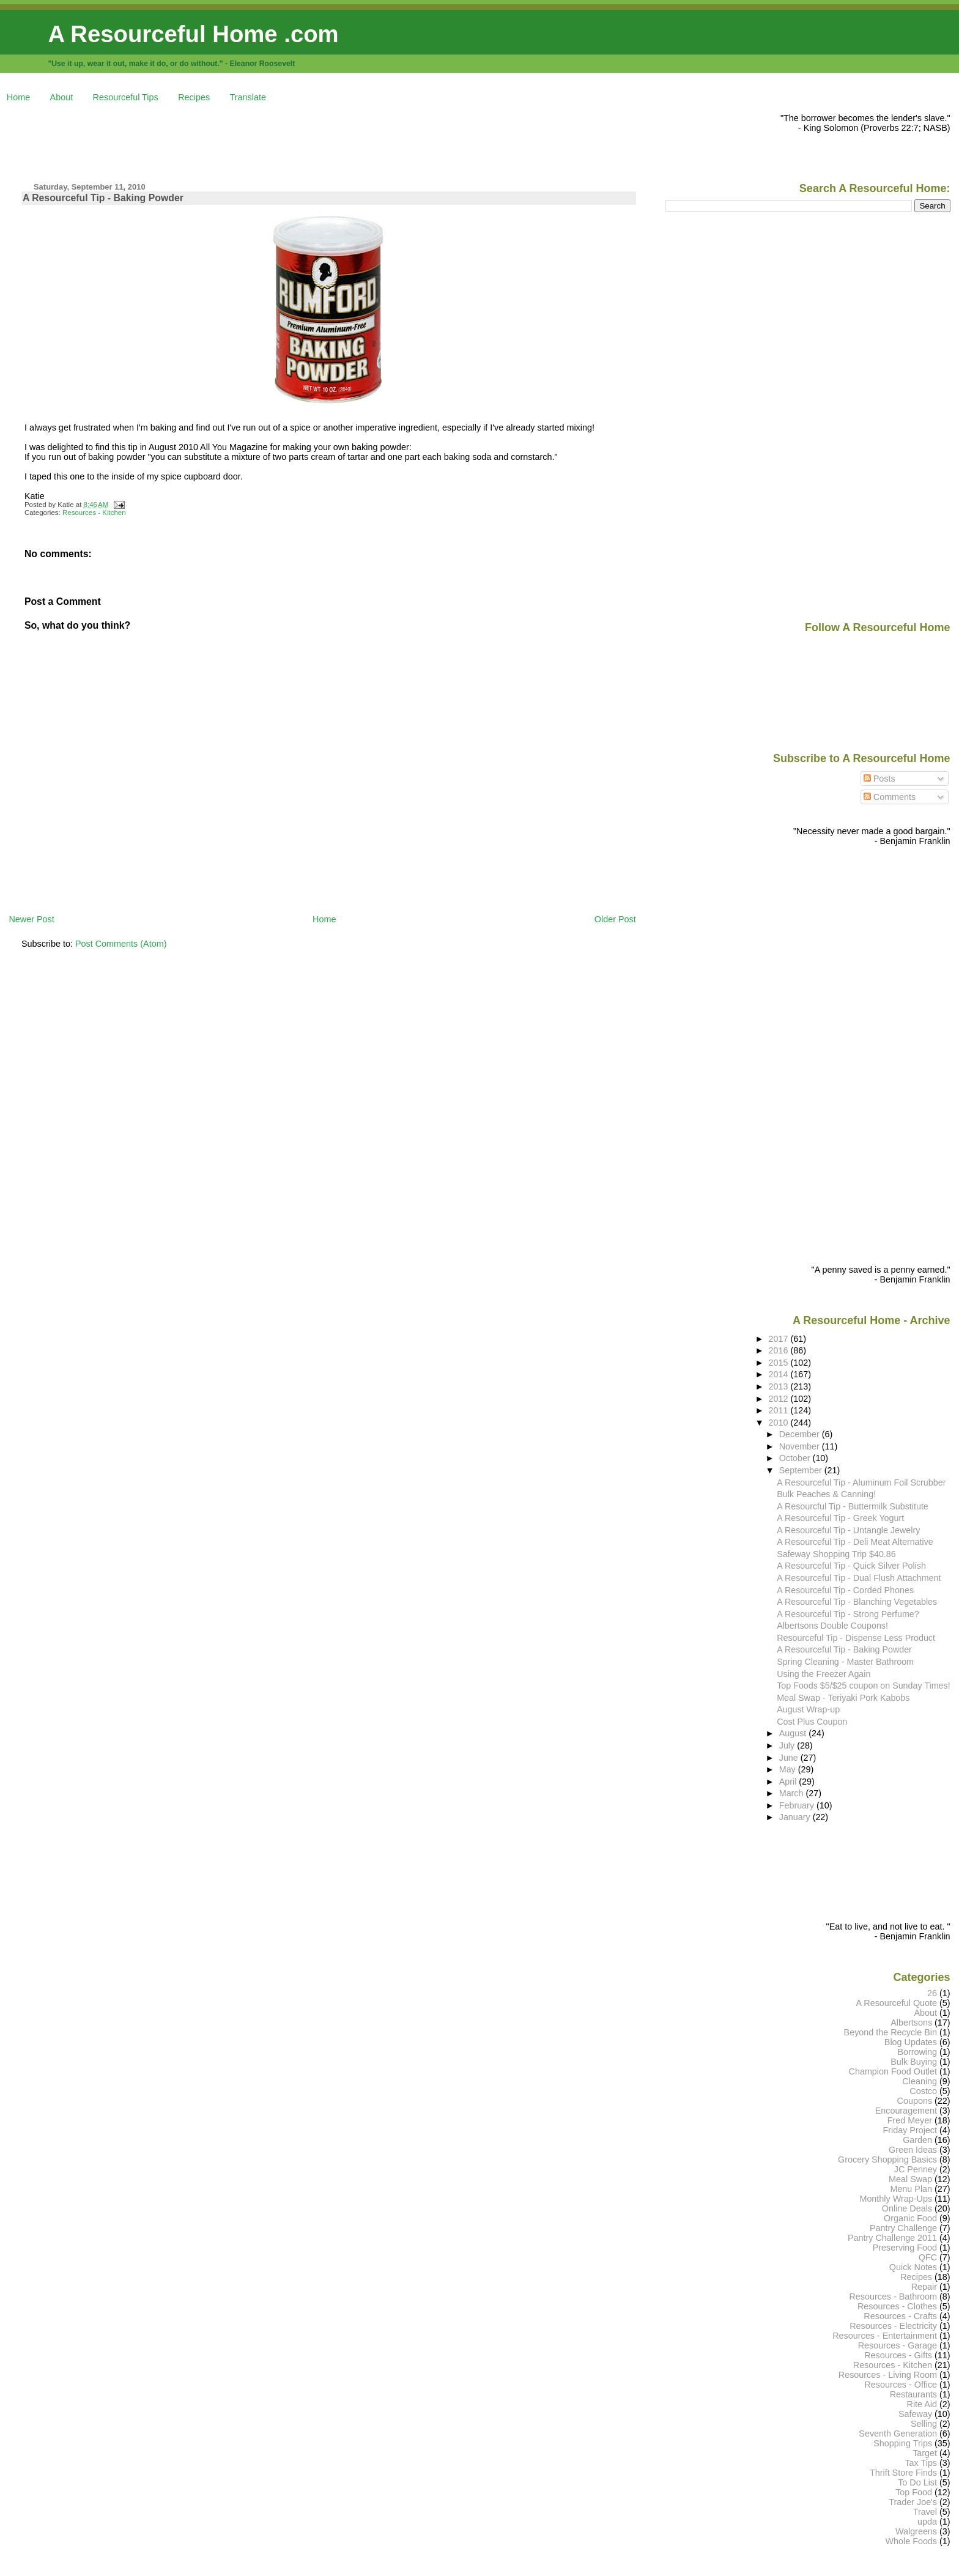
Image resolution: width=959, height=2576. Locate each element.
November (800, 1446)
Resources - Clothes (897, 2306)
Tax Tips (921, 2463)
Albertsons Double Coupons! (832, 1625)
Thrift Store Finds (903, 2473)
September (801, 1470)
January (796, 1817)
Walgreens (916, 2531)
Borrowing (917, 2052)
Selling (924, 2424)
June (790, 1758)
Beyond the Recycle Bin (890, 2032)
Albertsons (911, 2022)
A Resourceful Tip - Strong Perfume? (848, 1614)
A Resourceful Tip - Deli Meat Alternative (855, 1542)
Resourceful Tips (125, 97)
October (796, 1458)
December (800, 1434)
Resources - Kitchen (94, 512)
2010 (780, 1422)
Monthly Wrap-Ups (895, 2199)
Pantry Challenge (903, 2228)
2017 (780, 1339)
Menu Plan (911, 2189)
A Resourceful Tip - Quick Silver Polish (851, 1566)
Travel (925, 2512)
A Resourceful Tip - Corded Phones (845, 1590)
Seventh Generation (898, 2433)
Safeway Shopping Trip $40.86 (836, 1554)
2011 (780, 1410)
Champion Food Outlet (893, 2071)
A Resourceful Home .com (193, 34)
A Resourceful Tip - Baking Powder (103, 198)
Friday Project (910, 2130)
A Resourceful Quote (897, 2003)
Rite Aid (922, 2404)
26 (932, 1993)
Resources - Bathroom (893, 2296)
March (792, 1793)
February (797, 1805)
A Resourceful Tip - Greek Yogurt (840, 1518)
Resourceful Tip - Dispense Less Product (856, 1638)
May (788, 1769)
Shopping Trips (902, 2443)
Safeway (915, 2414)
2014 (780, 1374)
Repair (924, 2287)
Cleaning (919, 2081)
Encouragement (906, 2110)
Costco (923, 2091)
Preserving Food (905, 2247)
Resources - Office (900, 2384)
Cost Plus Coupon (812, 1722)
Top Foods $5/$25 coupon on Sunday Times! (863, 1685)
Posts (879, 778)
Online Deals (907, 2208)
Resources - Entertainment (884, 2336)
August (794, 1733)
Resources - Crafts (900, 2316)
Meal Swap (910, 2179)
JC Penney (915, 2169)
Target (925, 2453)
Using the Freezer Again (823, 1674)
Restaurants (913, 2394)
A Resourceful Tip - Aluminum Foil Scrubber (861, 1482)
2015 (780, 1363)
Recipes (194, 97)
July (788, 1745)
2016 (780, 1350)
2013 (780, 1386)
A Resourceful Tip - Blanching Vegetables (857, 1602)
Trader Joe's (913, 2502)
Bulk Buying (914, 2062)
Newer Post (31, 919)
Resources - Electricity (893, 2326)
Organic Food (910, 2218)
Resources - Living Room (888, 2375)
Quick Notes (913, 2267)
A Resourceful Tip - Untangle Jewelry (848, 1530)
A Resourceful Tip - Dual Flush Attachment (859, 1578)
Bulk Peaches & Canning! (826, 1494)
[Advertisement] (231, 140)
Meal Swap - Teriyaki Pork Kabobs (843, 1698)
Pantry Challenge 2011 (892, 2238)
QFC (928, 2257)
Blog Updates (910, 2042)
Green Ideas (913, 2150)
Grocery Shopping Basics (887, 2159)
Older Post (615, 919)
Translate (248, 97)
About (61, 97)
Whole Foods (911, 2541)
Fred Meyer (909, 2120)
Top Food (913, 2492)
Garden (917, 2140)
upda (927, 2521)
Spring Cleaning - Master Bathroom (845, 1662)
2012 (780, 1399)
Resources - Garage (897, 2345)
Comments (890, 797)
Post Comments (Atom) (121, 944)
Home (18, 97)
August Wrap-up (808, 1709)
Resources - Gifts (898, 2355)
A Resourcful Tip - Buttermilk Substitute (852, 1506)
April (789, 1781)
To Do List (917, 2482)
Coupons (914, 2101)
